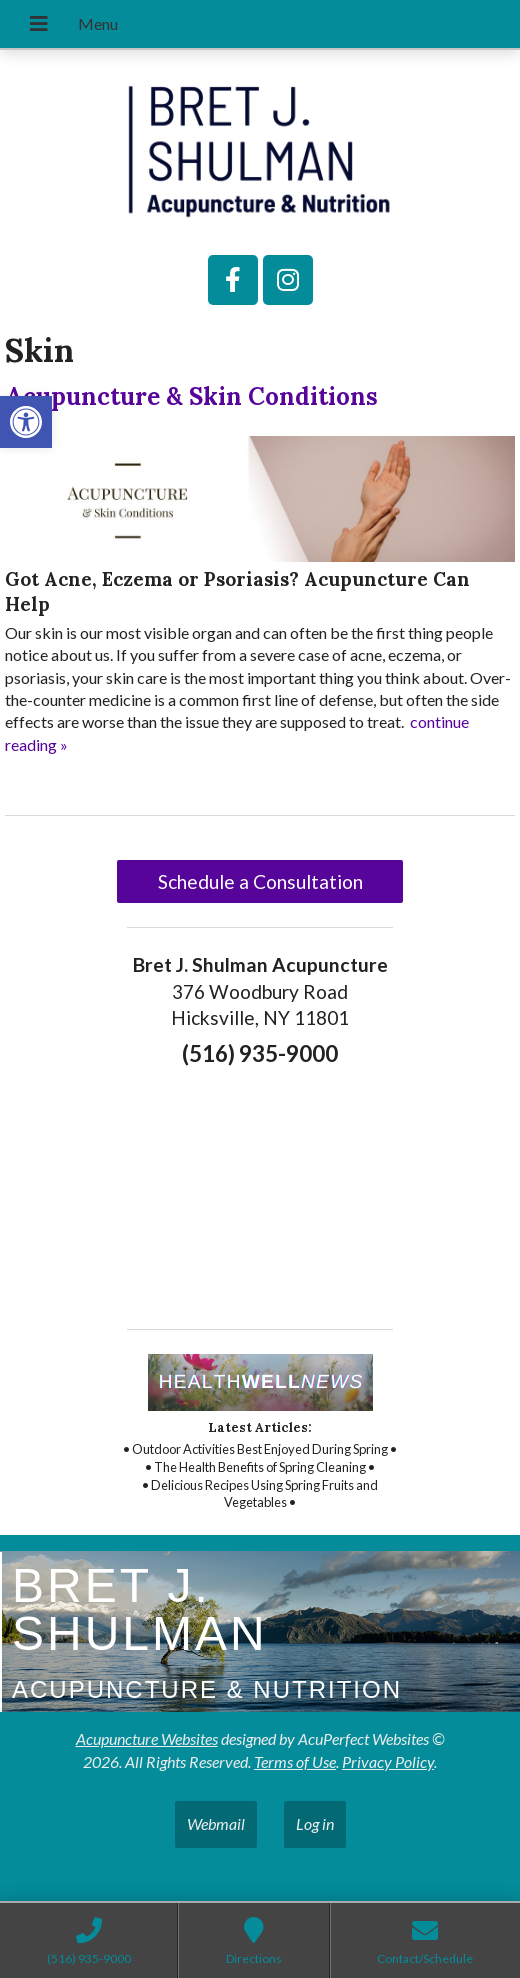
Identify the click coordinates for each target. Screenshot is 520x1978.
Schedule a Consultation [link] (260, 881)
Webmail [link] (216, 1823)
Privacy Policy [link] (388, 1761)
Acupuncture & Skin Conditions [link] (191, 396)
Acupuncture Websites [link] (147, 1738)
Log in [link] (315, 1823)
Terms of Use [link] (295, 1761)
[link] (26, 422)
